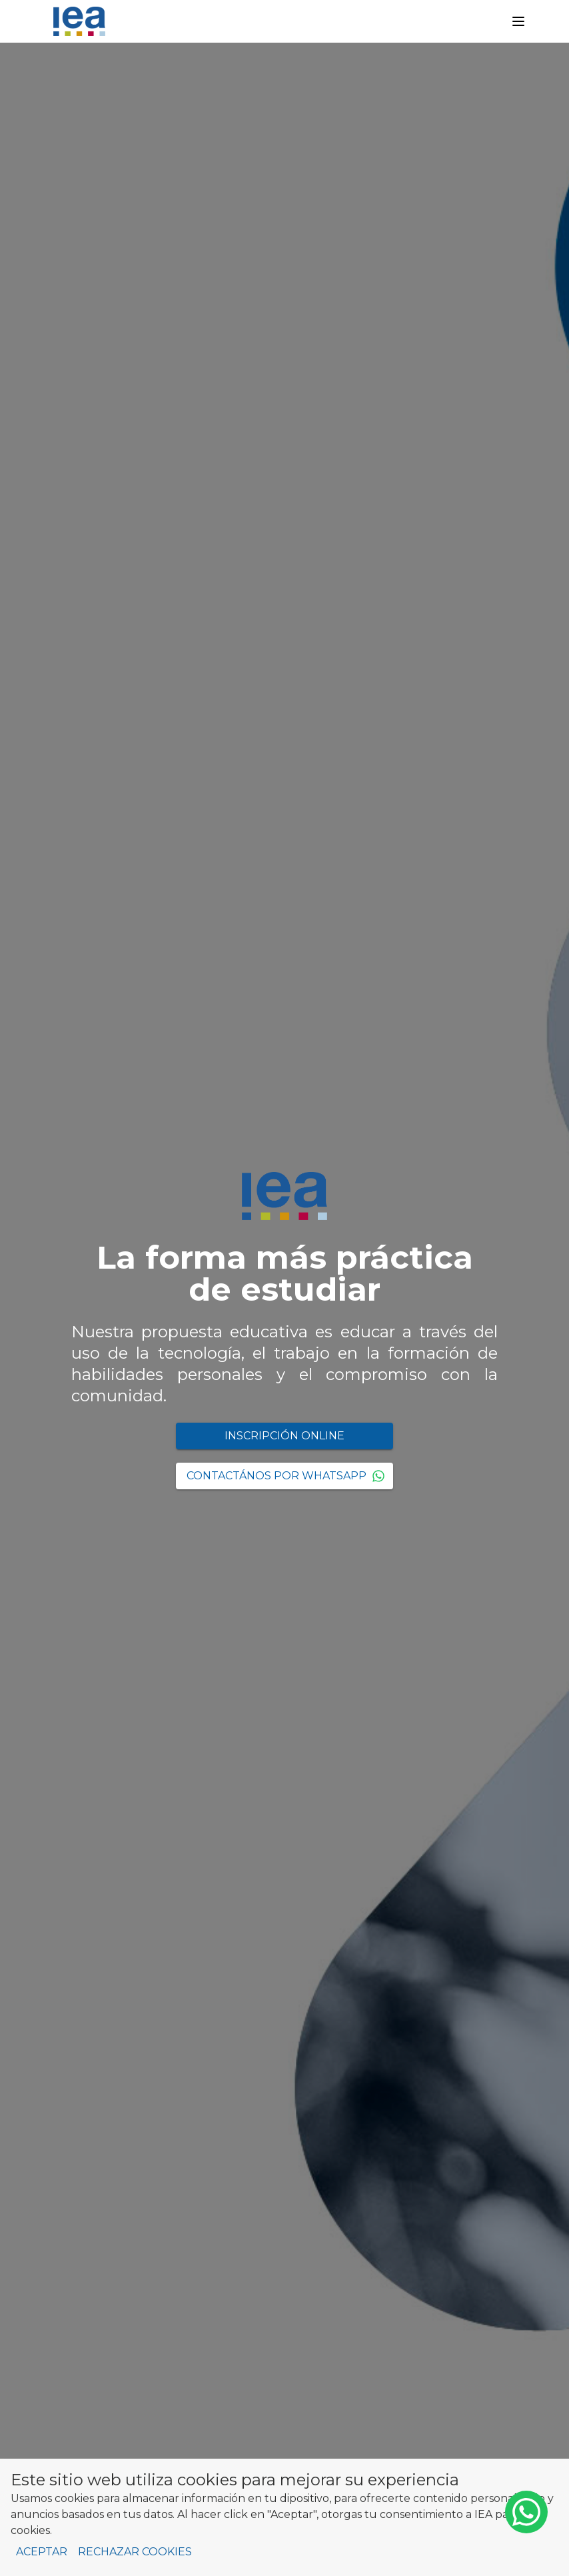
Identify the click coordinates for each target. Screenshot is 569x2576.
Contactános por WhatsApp (286, 1476)
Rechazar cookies (135, 2551)
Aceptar (41, 2551)
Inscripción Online (284, 1435)
